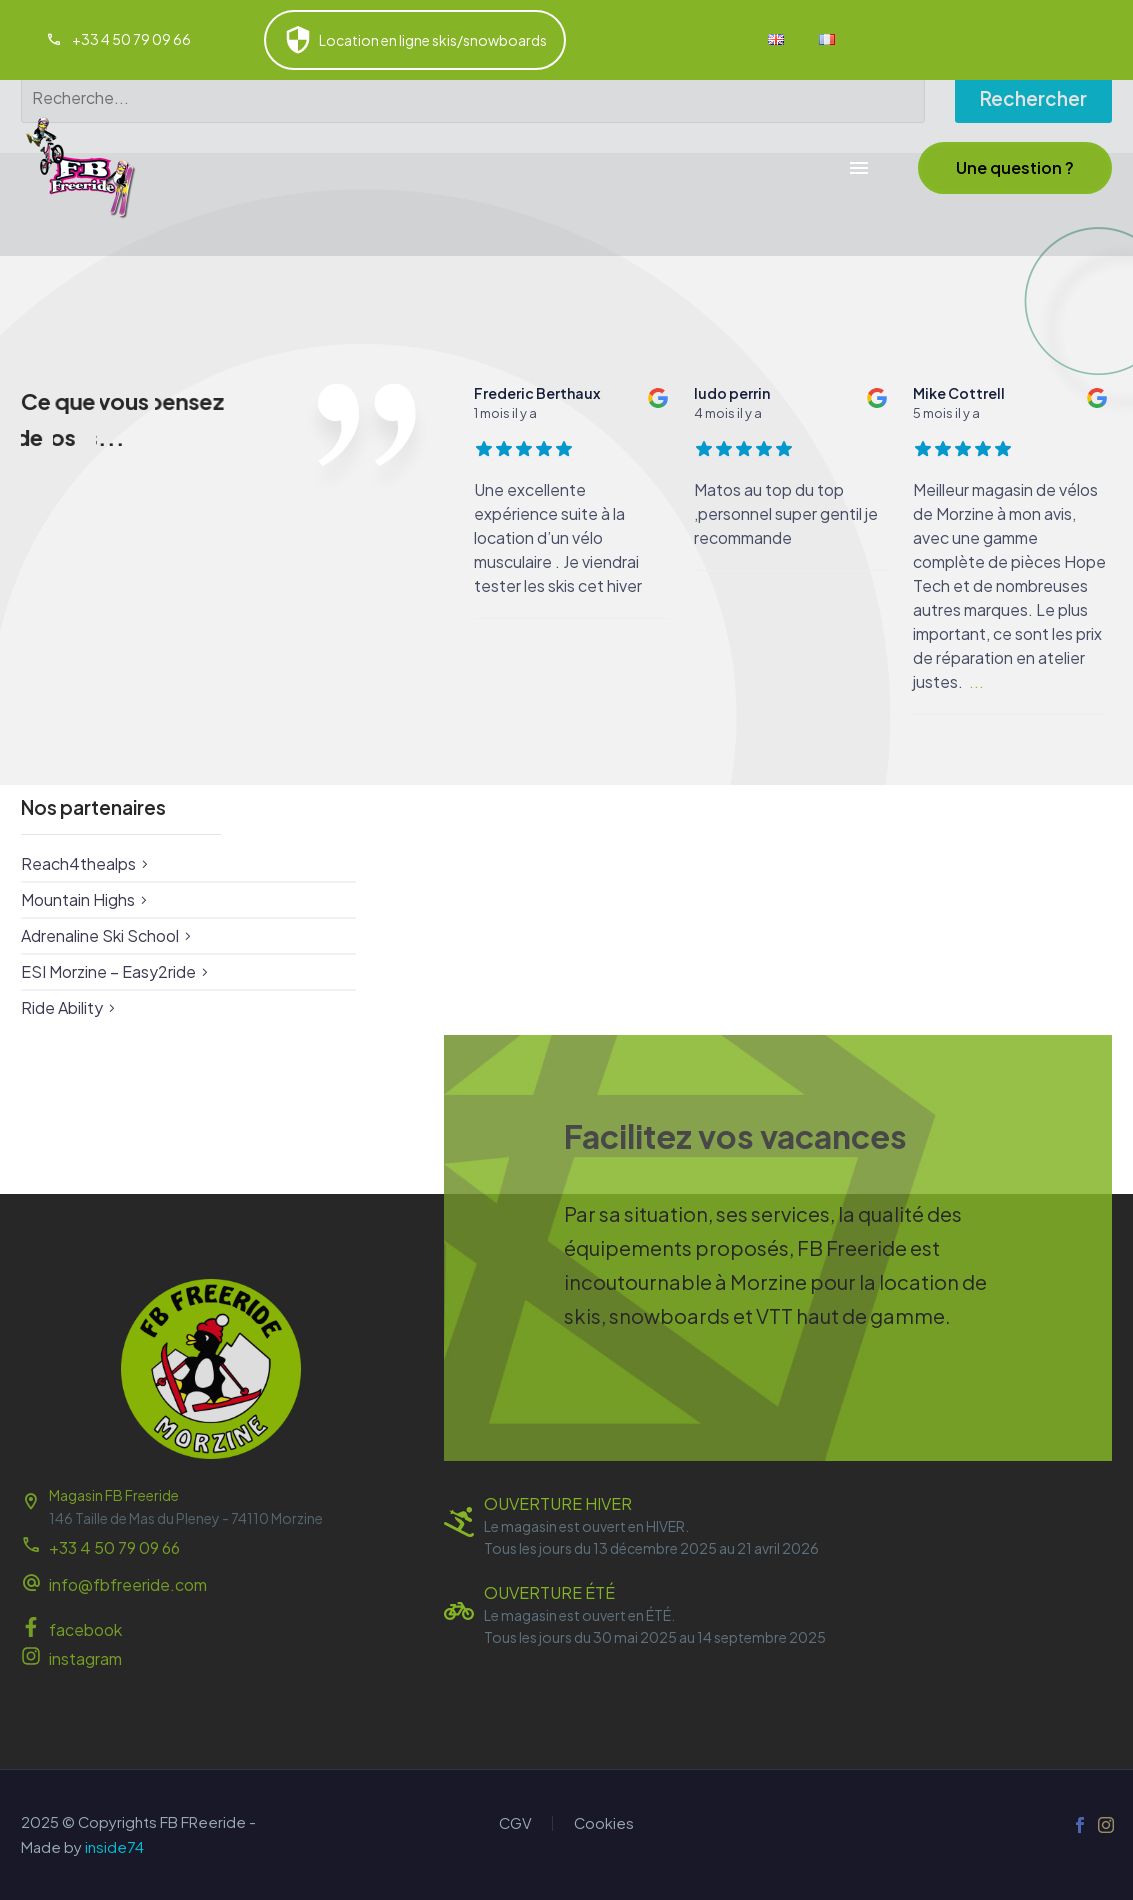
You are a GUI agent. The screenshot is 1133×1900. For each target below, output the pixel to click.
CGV (515, 1823)
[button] (1015, 168)
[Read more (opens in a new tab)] (118, 40)
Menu (859, 168)
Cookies (604, 1823)
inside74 (114, 1847)
